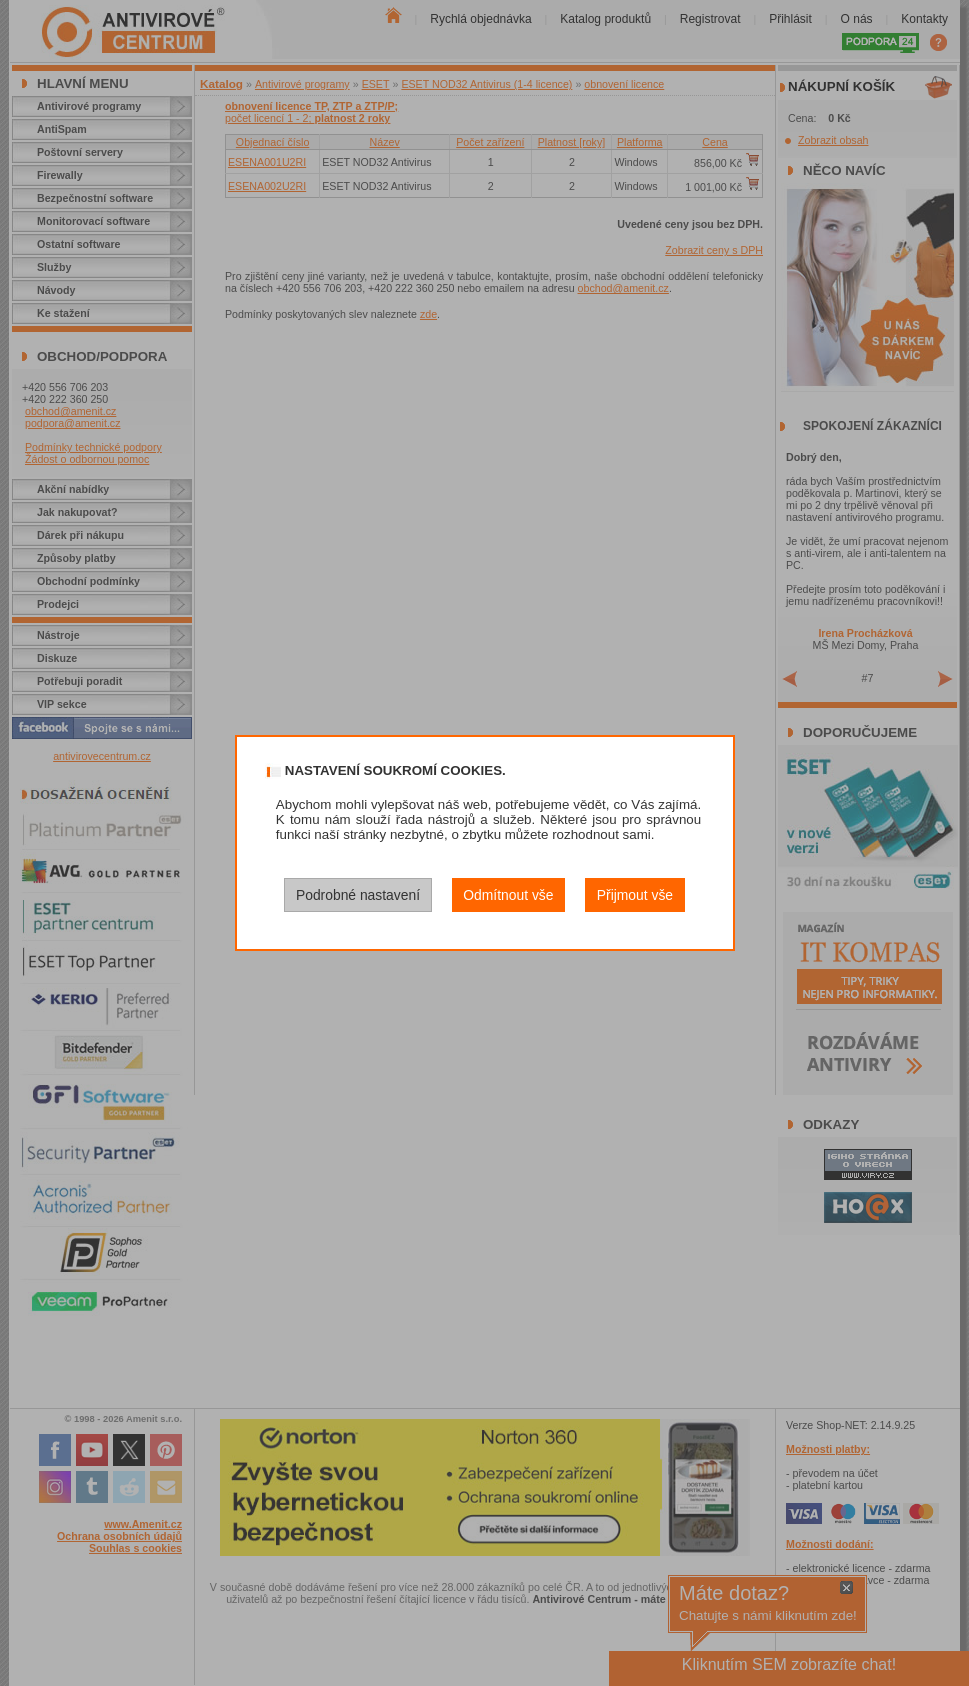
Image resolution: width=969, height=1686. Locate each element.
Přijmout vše (635, 895)
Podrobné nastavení (358, 895)
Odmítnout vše (508, 895)
